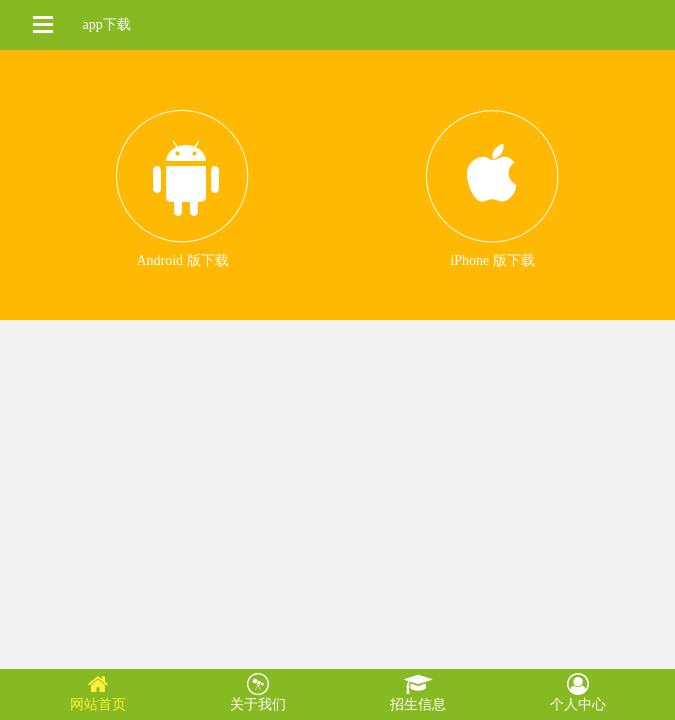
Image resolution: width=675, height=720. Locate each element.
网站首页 (98, 692)
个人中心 (578, 692)
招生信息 (418, 692)
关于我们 (258, 692)
